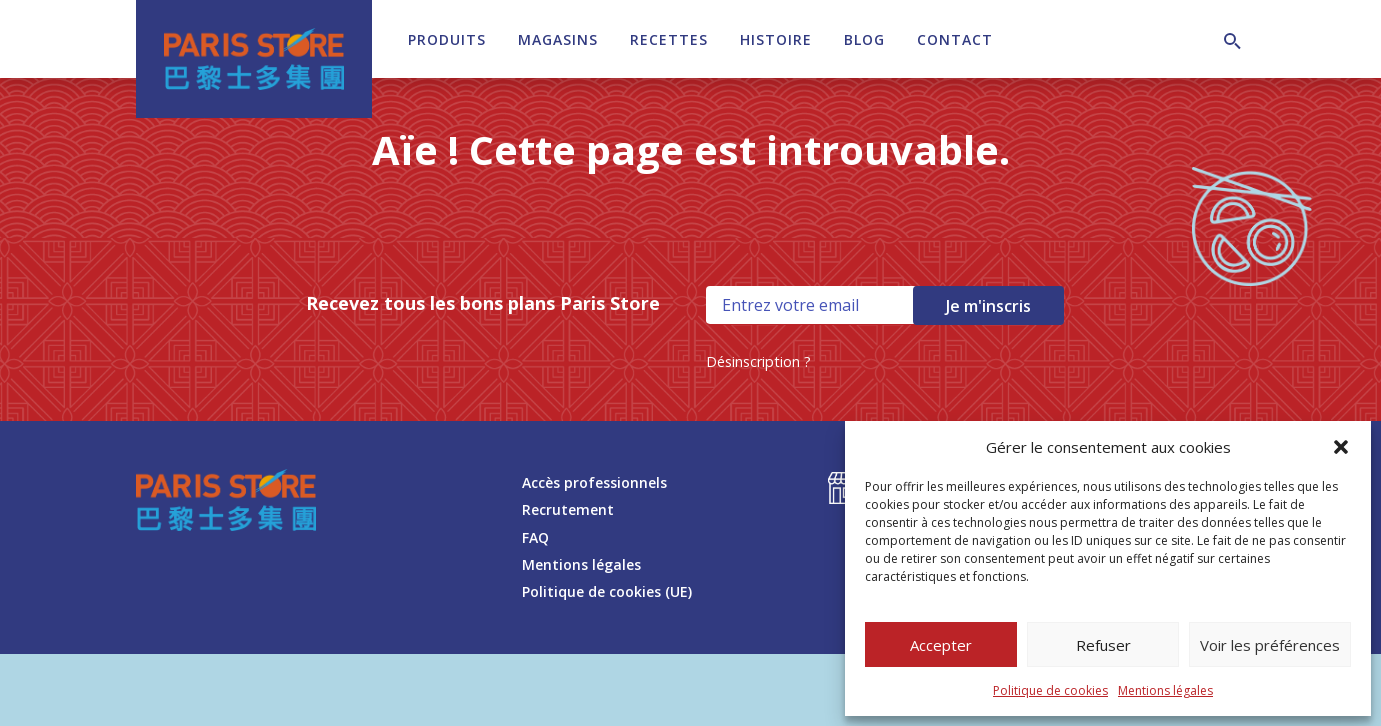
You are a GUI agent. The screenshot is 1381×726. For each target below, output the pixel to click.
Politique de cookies (1050, 690)
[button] (1341, 447)
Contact (955, 39)
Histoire (776, 39)
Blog (864, 39)
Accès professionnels (594, 482)
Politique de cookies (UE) (607, 591)
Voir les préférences (1270, 645)
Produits (447, 39)
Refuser (1103, 645)
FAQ (535, 537)
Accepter (941, 645)
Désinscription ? (758, 361)
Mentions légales (1165, 690)
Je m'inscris (988, 306)
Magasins (558, 39)
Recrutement (568, 509)
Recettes (669, 39)
